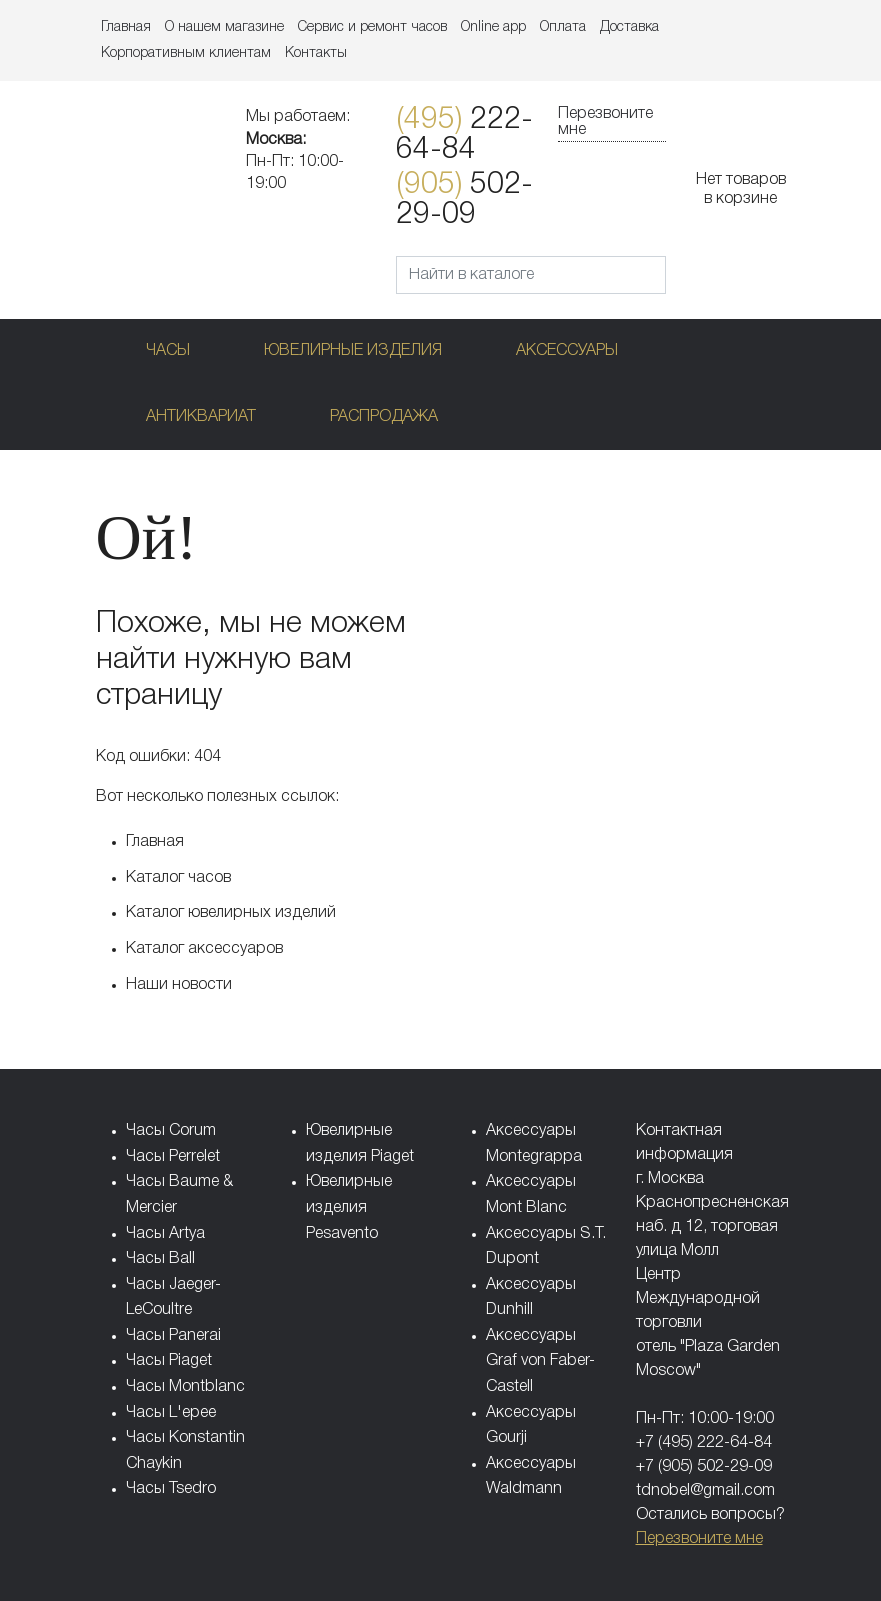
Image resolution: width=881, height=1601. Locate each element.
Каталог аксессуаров (204, 949)
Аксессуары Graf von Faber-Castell (540, 1361)
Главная (126, 27)
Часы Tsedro (171, 1489)
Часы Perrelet (173, 1157)
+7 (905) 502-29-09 (704, 1467)
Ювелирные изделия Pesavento (349, 1207)
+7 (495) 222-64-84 (704, 1443)
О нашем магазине (224, 27)
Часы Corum (171, 1131)
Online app (493, 27)
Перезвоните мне (605, 122)
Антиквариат (201, 417)
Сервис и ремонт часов (372, 27)
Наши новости (179, 985)
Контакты (316, 53)
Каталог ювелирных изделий (231, 913)
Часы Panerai (173, 1336)
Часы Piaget (169, 1361)
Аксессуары (567, 351)
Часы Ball (160, 1259)
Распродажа (384, 417)
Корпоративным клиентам (186, 53)
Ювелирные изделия (353, 351)
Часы (168, 351)
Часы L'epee (171, 1413)
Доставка (629, 27)
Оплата (563, 27)
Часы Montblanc (185, 1387)
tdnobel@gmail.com (705, 1491)
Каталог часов (178, 878)
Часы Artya (165, 1234)
